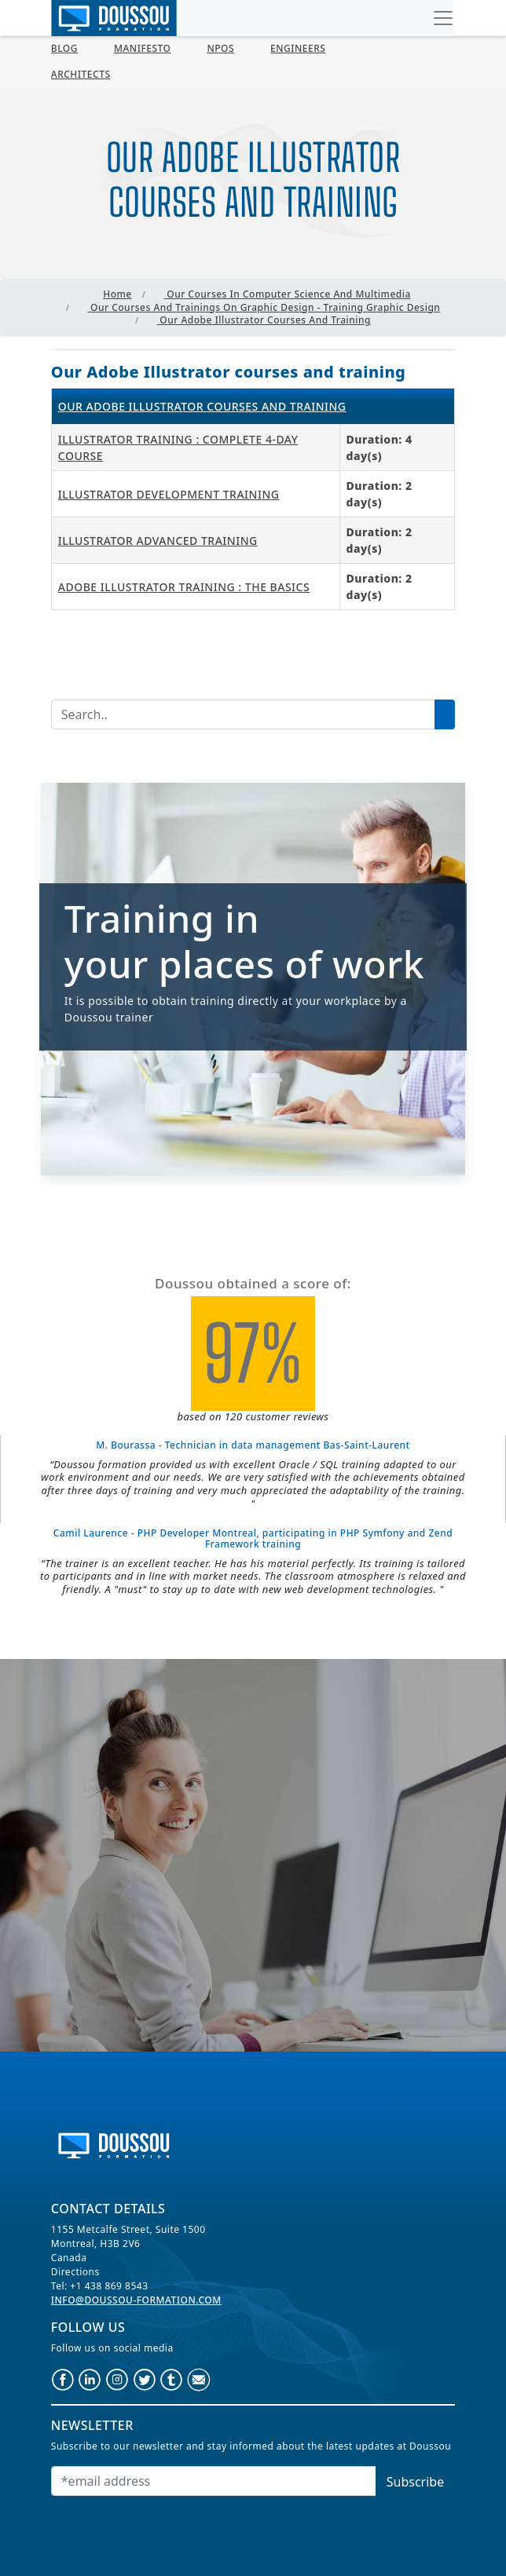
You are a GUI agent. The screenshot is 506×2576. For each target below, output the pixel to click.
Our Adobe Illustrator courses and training (202, 406)
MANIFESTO (142, 48)
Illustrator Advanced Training (158, 540)
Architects (81, 74)
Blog (64, 48)
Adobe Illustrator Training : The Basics (184, 586)
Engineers (297, 48)
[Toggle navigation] (443, 18)
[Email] (213, 2481)
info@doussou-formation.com (136, 2300)
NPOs (220, 48)
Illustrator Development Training (169, 494)
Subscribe (415, 2481)
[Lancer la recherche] (444, 714)
